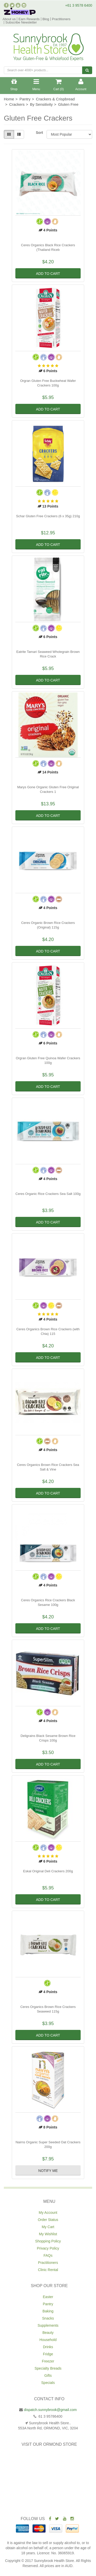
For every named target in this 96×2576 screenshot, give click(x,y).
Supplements (48, 2325)
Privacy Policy (48, 2248)
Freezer (48, 2361)
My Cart (48, 2227)
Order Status (48, 2220)
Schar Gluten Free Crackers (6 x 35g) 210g (48, 516)
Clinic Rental (48, 2270)
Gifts (48, 2375)
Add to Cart (48, 274)
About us (9, 19)
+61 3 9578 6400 (78, 5)
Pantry (48, 2304)
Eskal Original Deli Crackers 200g (48, 1871)
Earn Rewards (28, 19)
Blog (45, 19)
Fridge (48, 2354)
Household (48, 2340)
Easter (48, 2297)
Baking (48, 2311)
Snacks (48, 2318)
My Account (48, 2212)
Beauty (48, 2333)
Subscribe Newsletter (21, 22)
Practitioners (61, 19)
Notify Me (48, 2171)
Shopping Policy (48, 2241)
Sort (39, 133)
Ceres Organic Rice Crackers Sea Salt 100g (47, 1194)
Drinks (48, 2347)
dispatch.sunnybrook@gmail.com (50, 2410)
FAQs (48, 2255)
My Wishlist (48, 2234)
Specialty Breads (48, 2368)
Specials (48, 2383)
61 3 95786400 (49, 2416)
